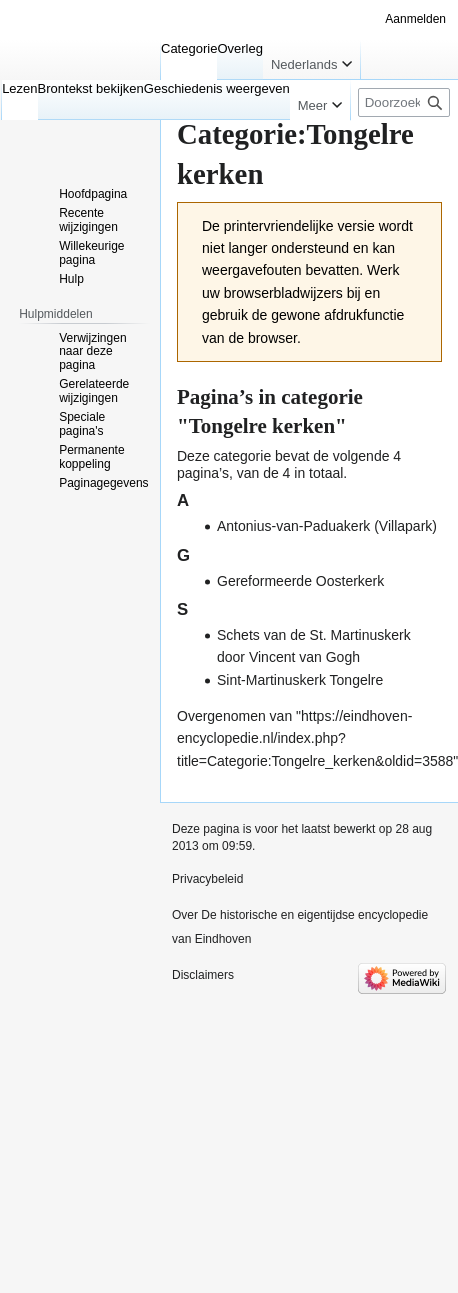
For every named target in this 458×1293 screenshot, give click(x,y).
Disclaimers (203, 975)
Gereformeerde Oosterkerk (300, 581)
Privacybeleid (207, 879)
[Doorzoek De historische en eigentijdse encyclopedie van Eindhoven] (404, 102)
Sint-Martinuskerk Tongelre (300, 680)
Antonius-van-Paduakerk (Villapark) (327, 526)
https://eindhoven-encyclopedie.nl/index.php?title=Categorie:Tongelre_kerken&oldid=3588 (315, 738)
